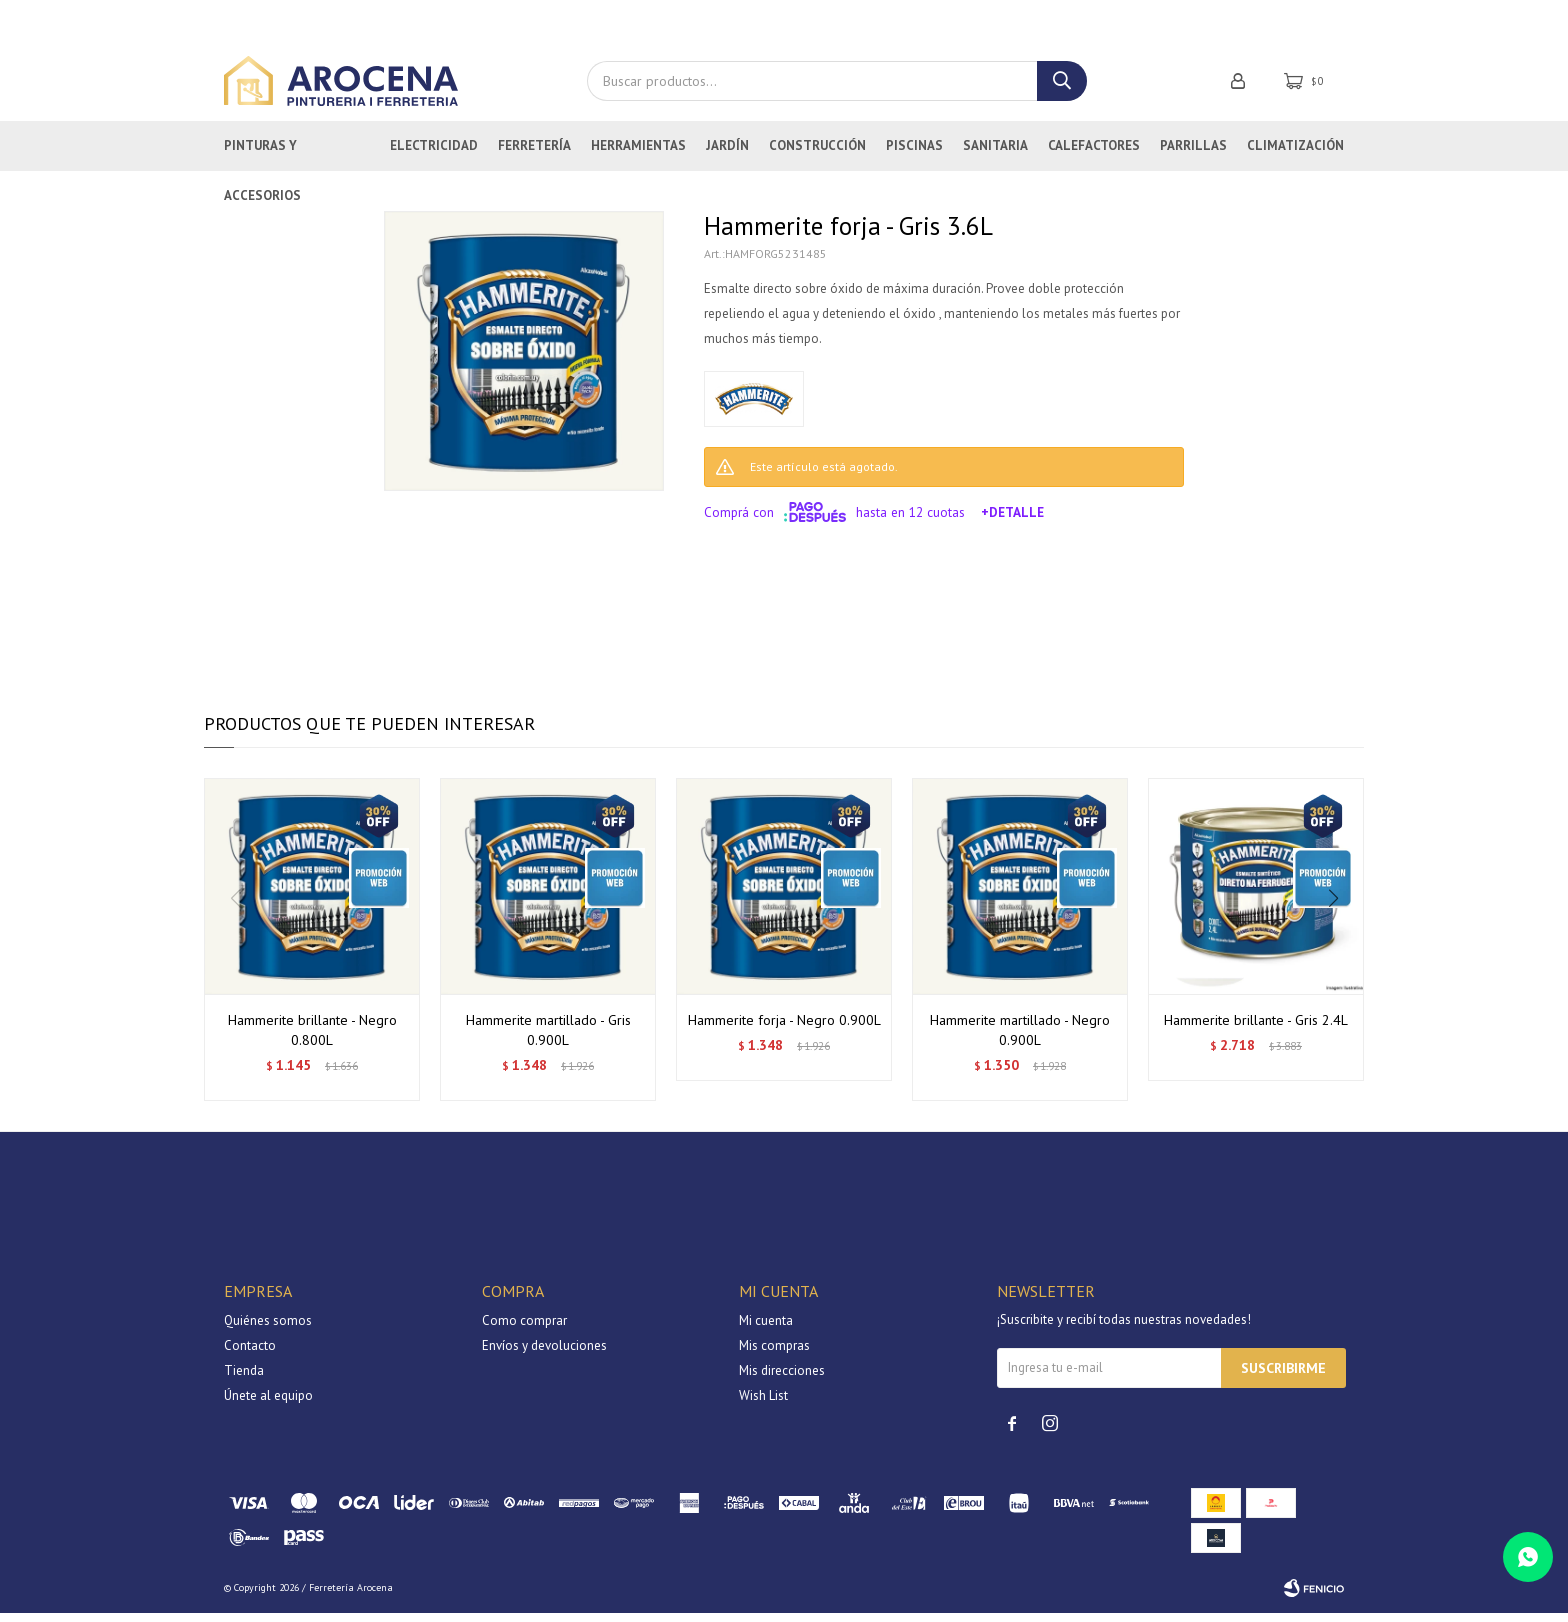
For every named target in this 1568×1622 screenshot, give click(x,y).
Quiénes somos (268, 1329)
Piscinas (914, 154)
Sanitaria (995, 154)
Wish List (763, 1404)
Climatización (1295, 154)
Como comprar (524, 1329)
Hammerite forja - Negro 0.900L (784, 1029)
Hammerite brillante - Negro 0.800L (312, 1039)
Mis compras (774, 1354)
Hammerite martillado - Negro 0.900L (1020, 1039)
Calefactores (1094, 154)
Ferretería (534, 154)
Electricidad (434, 154)
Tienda (244, 1379)
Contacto (250, 1354)
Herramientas (638, 154)
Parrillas (1193, 154)
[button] (1340, 949)
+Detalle (1012, 521)
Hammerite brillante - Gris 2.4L (1256, 1029)
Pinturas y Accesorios (262, 163)
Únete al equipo (268, 1404)
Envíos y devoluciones (544, 1354)
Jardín (727, 154)
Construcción (817, 154)
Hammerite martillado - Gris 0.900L (548, 1039)
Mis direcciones (782, 1379)
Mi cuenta (766, 1329)
